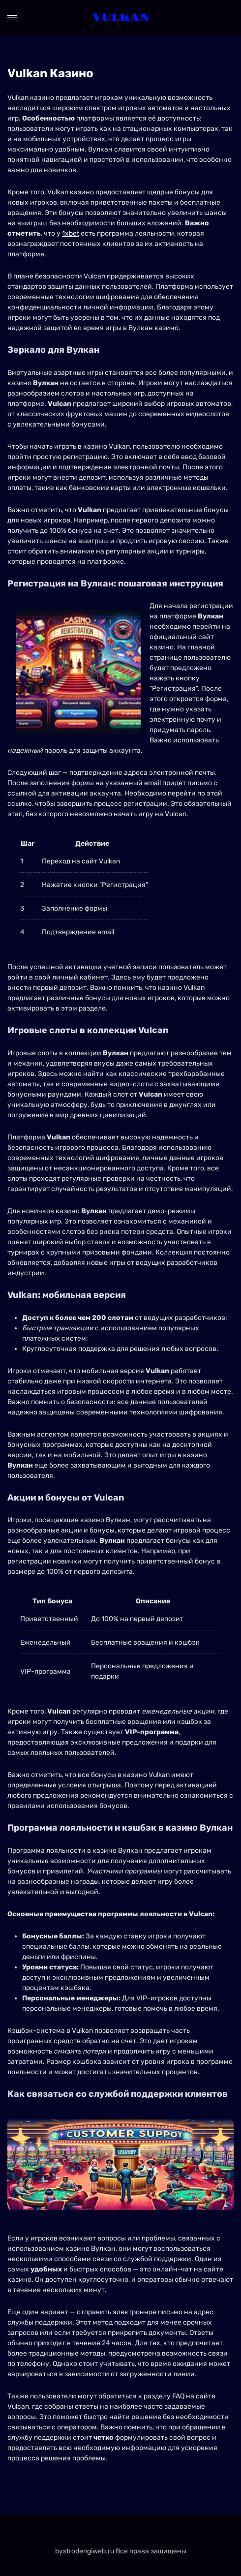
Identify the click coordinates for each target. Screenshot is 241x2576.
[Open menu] (12, 17)
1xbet (70, 233)
